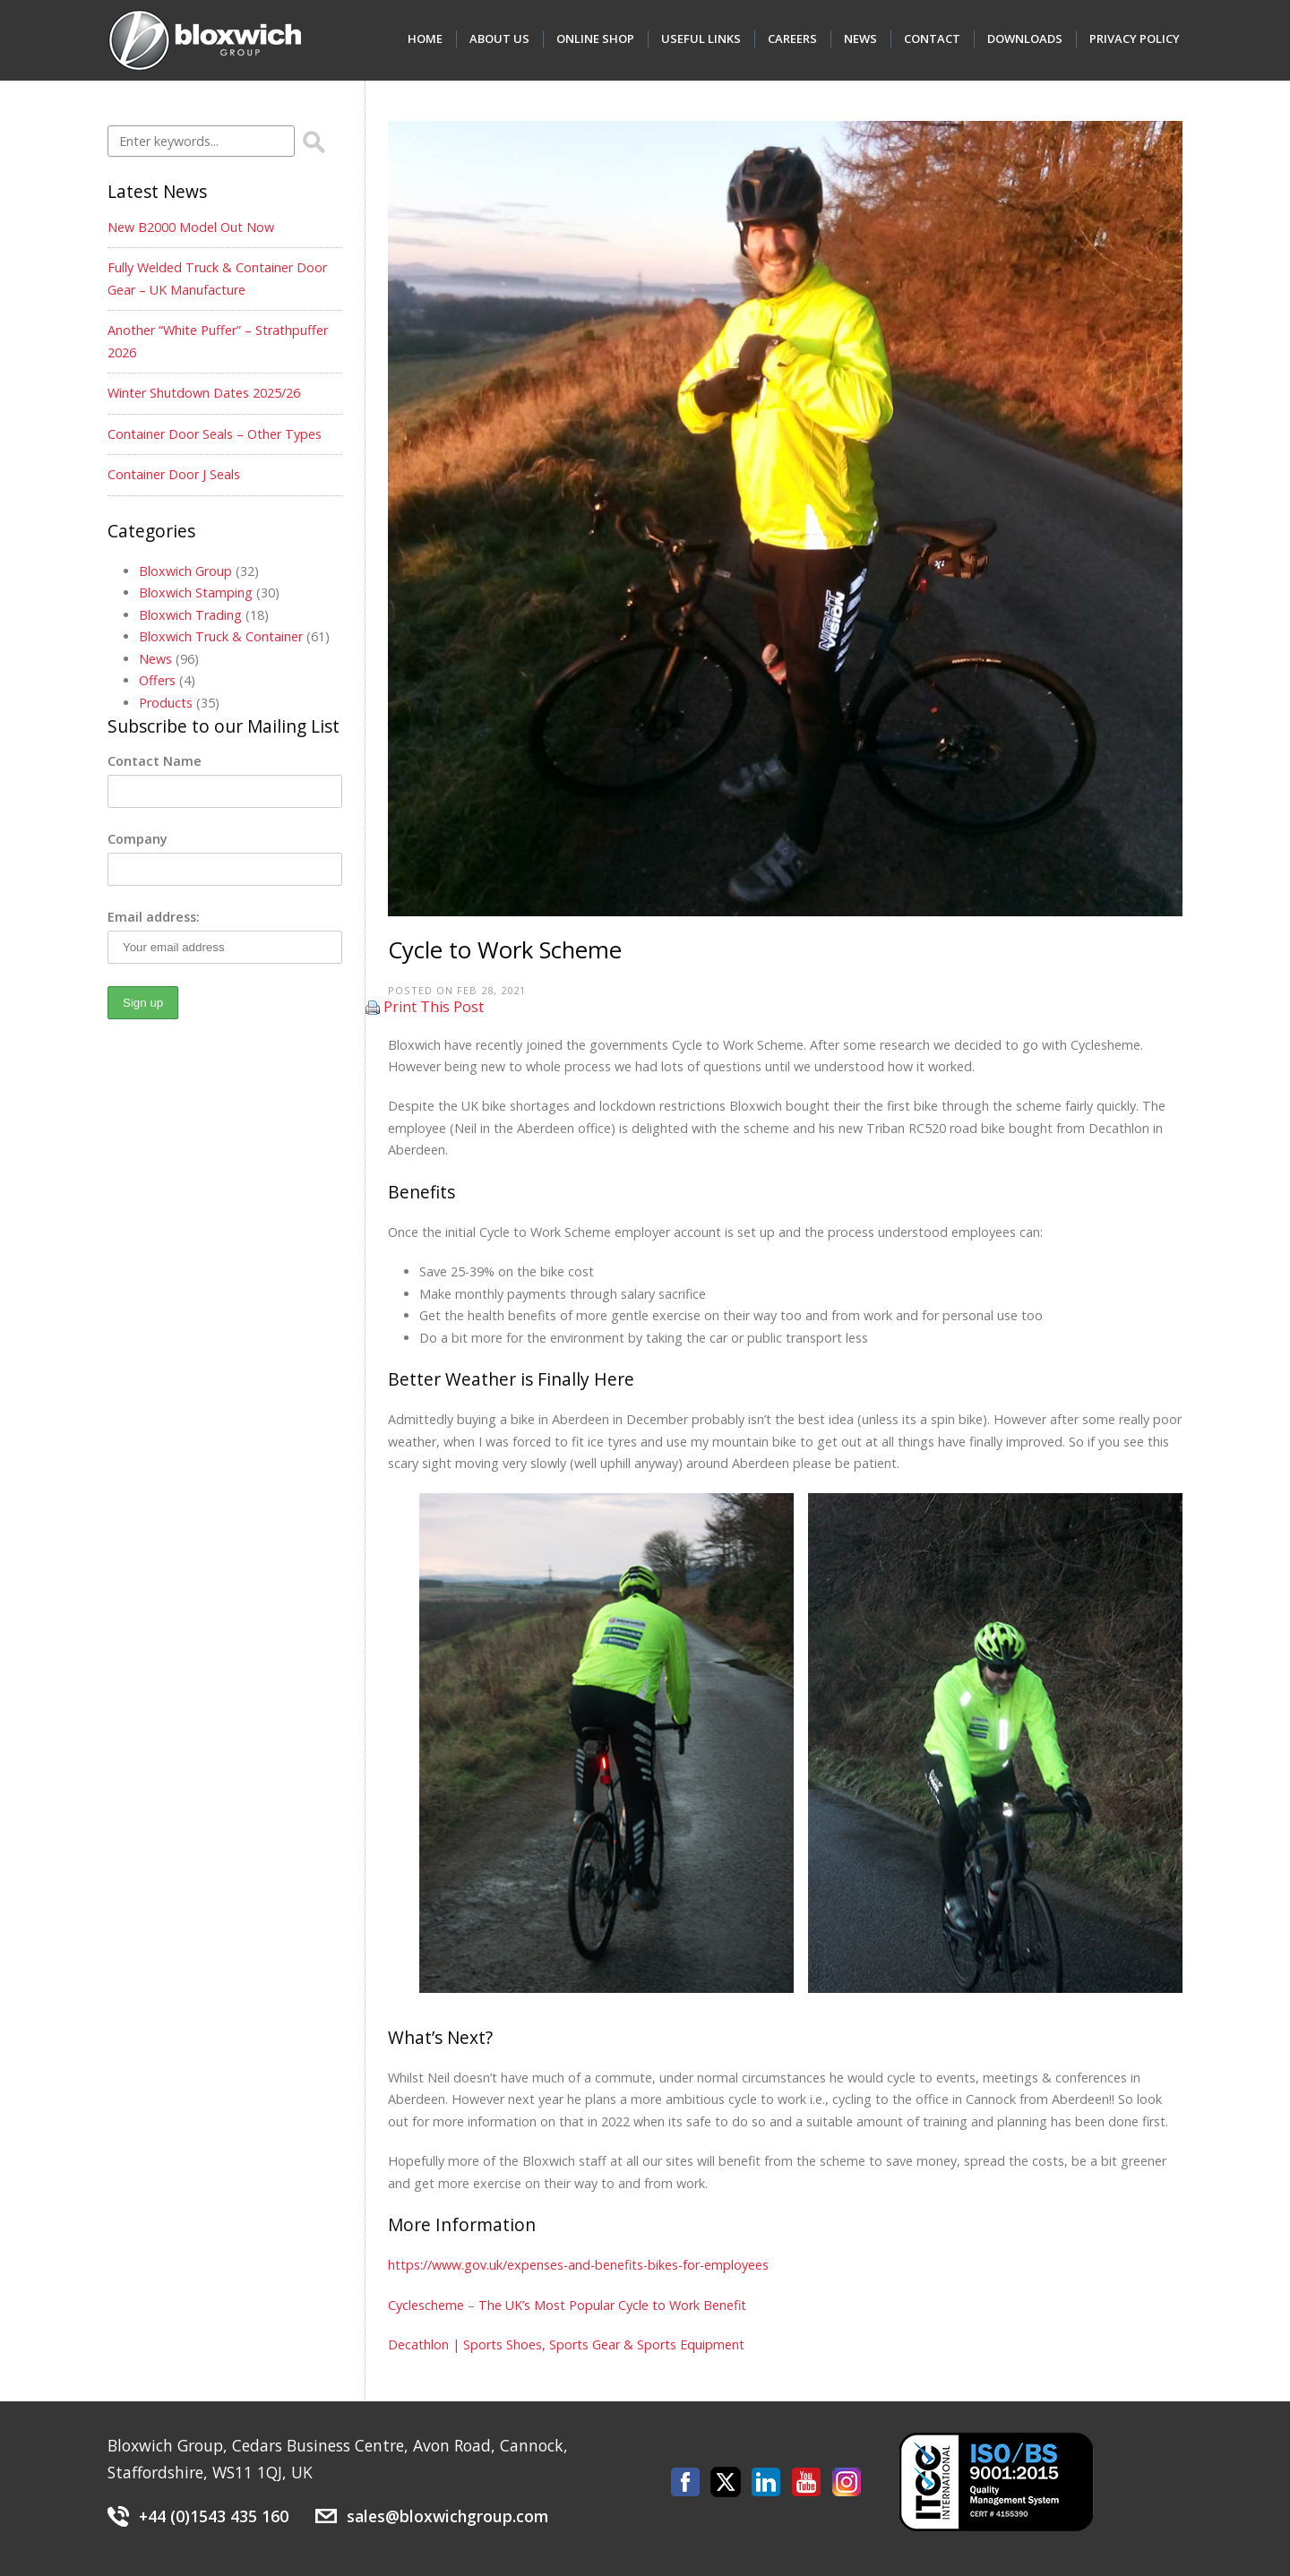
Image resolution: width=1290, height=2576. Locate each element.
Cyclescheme (426, 2305)
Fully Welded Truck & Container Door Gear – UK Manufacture (217, 278)
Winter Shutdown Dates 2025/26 (204, 392)
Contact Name (155, 760)
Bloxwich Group (185, 571)
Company (138, 838)
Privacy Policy (1134, 38)
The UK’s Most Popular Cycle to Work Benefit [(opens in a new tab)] (612, 2305)
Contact (932, 38)
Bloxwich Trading (190, 614)
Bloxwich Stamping (196, 592)
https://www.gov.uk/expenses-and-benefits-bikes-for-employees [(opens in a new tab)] (578, 2264)
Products (166, 702)
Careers (792, 38)
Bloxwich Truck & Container (221, 636)
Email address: (154, 916)
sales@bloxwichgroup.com (447, 2516)
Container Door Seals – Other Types (215, 433)
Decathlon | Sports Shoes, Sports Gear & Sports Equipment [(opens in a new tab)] (566, 2344)
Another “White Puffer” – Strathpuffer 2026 (218, 341)
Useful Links (701, 38)
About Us (499, 38)
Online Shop (595, 38)
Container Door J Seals (174, 474)
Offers (157, 680)
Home (425, 38)
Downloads (1024, 38)
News (860, 38)
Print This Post (433, 1007)
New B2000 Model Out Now (191, 227)
